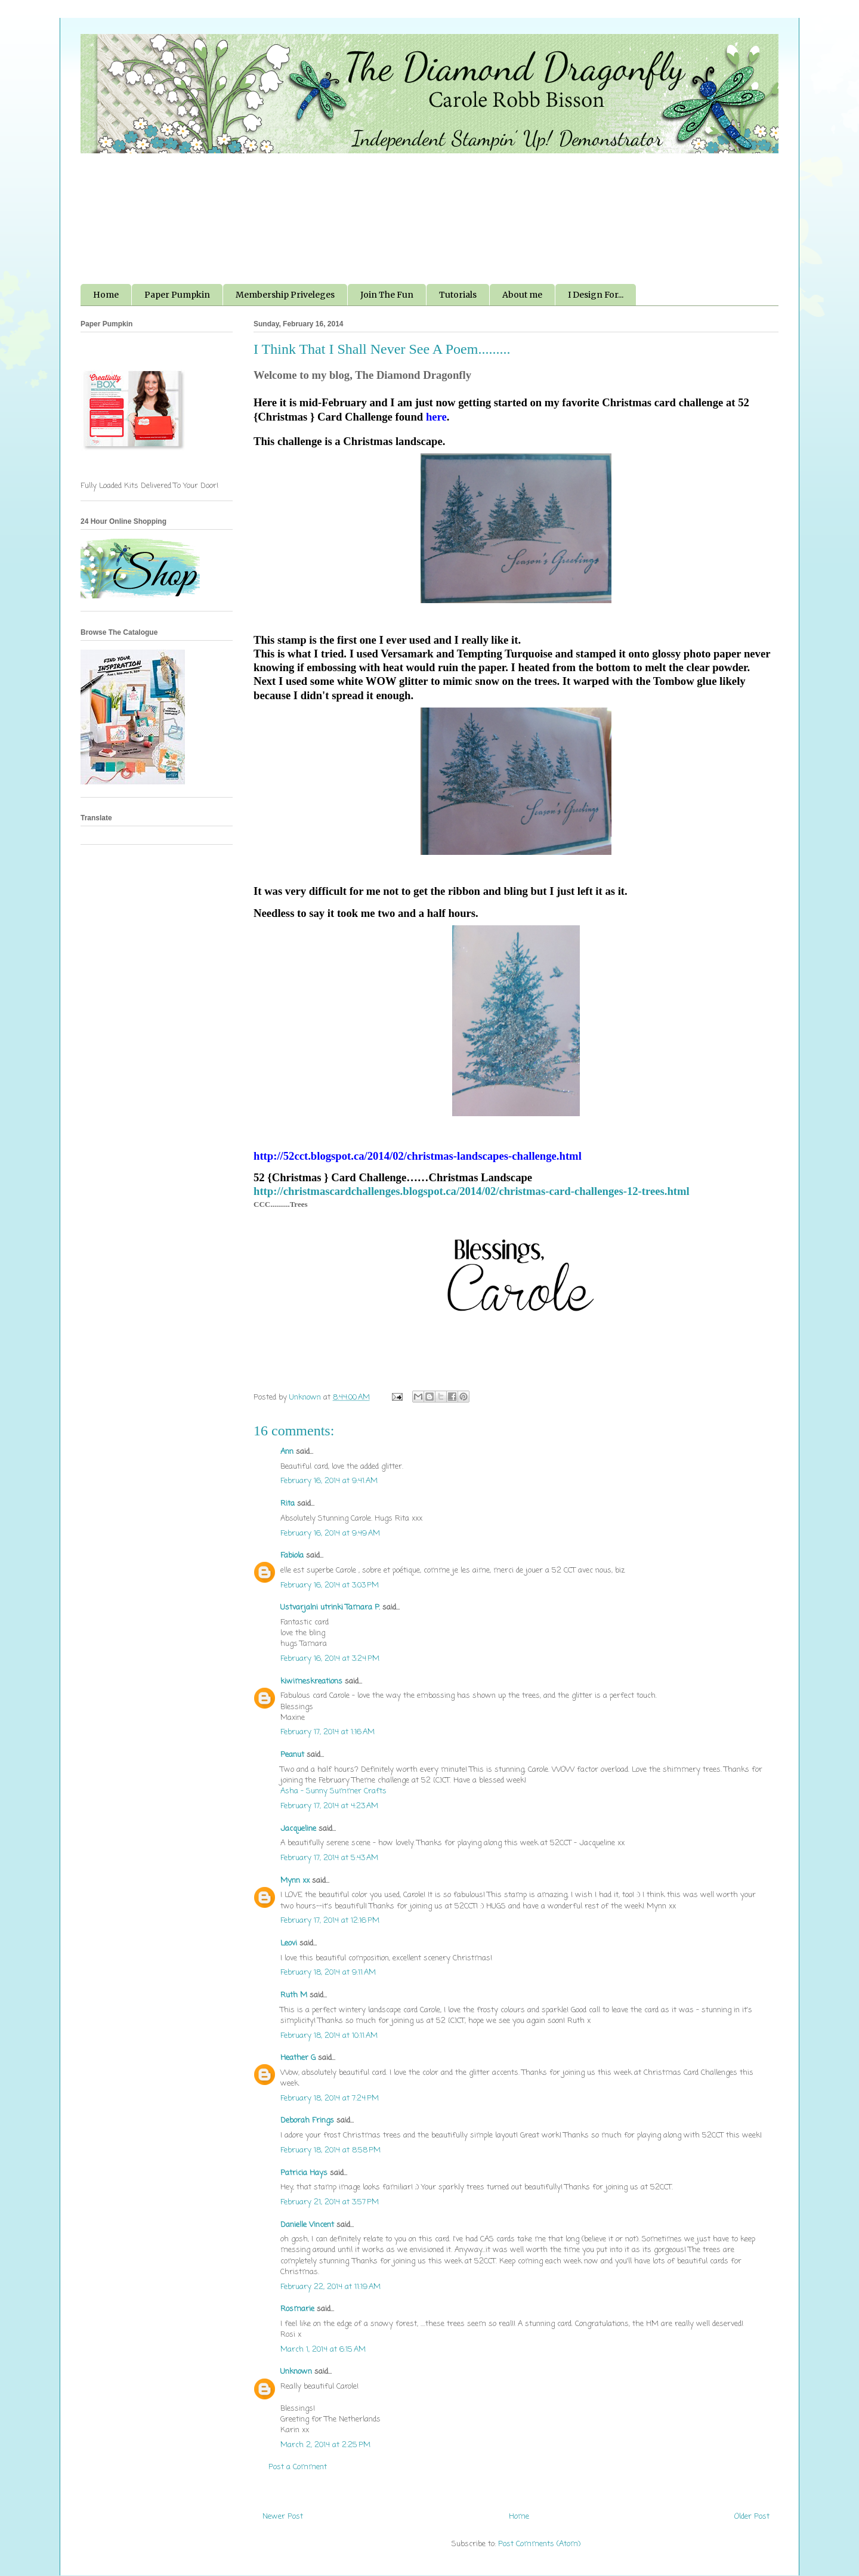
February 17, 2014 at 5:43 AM (329, 1858)
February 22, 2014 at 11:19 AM (330, 2287)
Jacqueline (298, 1828)
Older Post (752, 2516)
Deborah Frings (307, 2120)
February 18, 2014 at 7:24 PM (329, 2098)
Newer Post (282, 2516)
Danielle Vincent (307, 2225)
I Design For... (595, 294)
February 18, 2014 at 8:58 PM (330, 2150)
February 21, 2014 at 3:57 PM (329, 2202)
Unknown (296, 2371)
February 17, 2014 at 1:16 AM (327, 1732)
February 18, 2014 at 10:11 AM (329, 2035)
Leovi (288, 1943)
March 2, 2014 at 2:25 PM (325, 2445)
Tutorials (458, 294)
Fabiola (292, 1555)
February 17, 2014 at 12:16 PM (329, 1920)
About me (522, 294)
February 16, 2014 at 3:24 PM (329, 1658)
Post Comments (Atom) (539, 2544)
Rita (287, 1503)
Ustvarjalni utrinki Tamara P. (330, 1607)
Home (106, 294)
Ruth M (293, 1995)
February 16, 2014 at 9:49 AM (330, 1533)
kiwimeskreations (311, 1681)
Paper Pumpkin (177, 294)
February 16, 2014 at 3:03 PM (329, 1585)
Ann (286, 1451)
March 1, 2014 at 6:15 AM (323, 2349)
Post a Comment (297, 2467)
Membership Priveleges (285, 294)
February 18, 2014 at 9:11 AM (328, 1972)
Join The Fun (386, 294)
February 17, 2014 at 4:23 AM (329, 1806)
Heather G (298, 2058)
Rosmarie (297, 2309)
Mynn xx (295, 1880)
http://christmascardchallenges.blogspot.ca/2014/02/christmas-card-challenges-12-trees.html (472, 1191)
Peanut (292, 1754)
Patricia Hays (303, 2173)
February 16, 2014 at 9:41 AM (329, 1481)
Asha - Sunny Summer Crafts (333, 1791)
